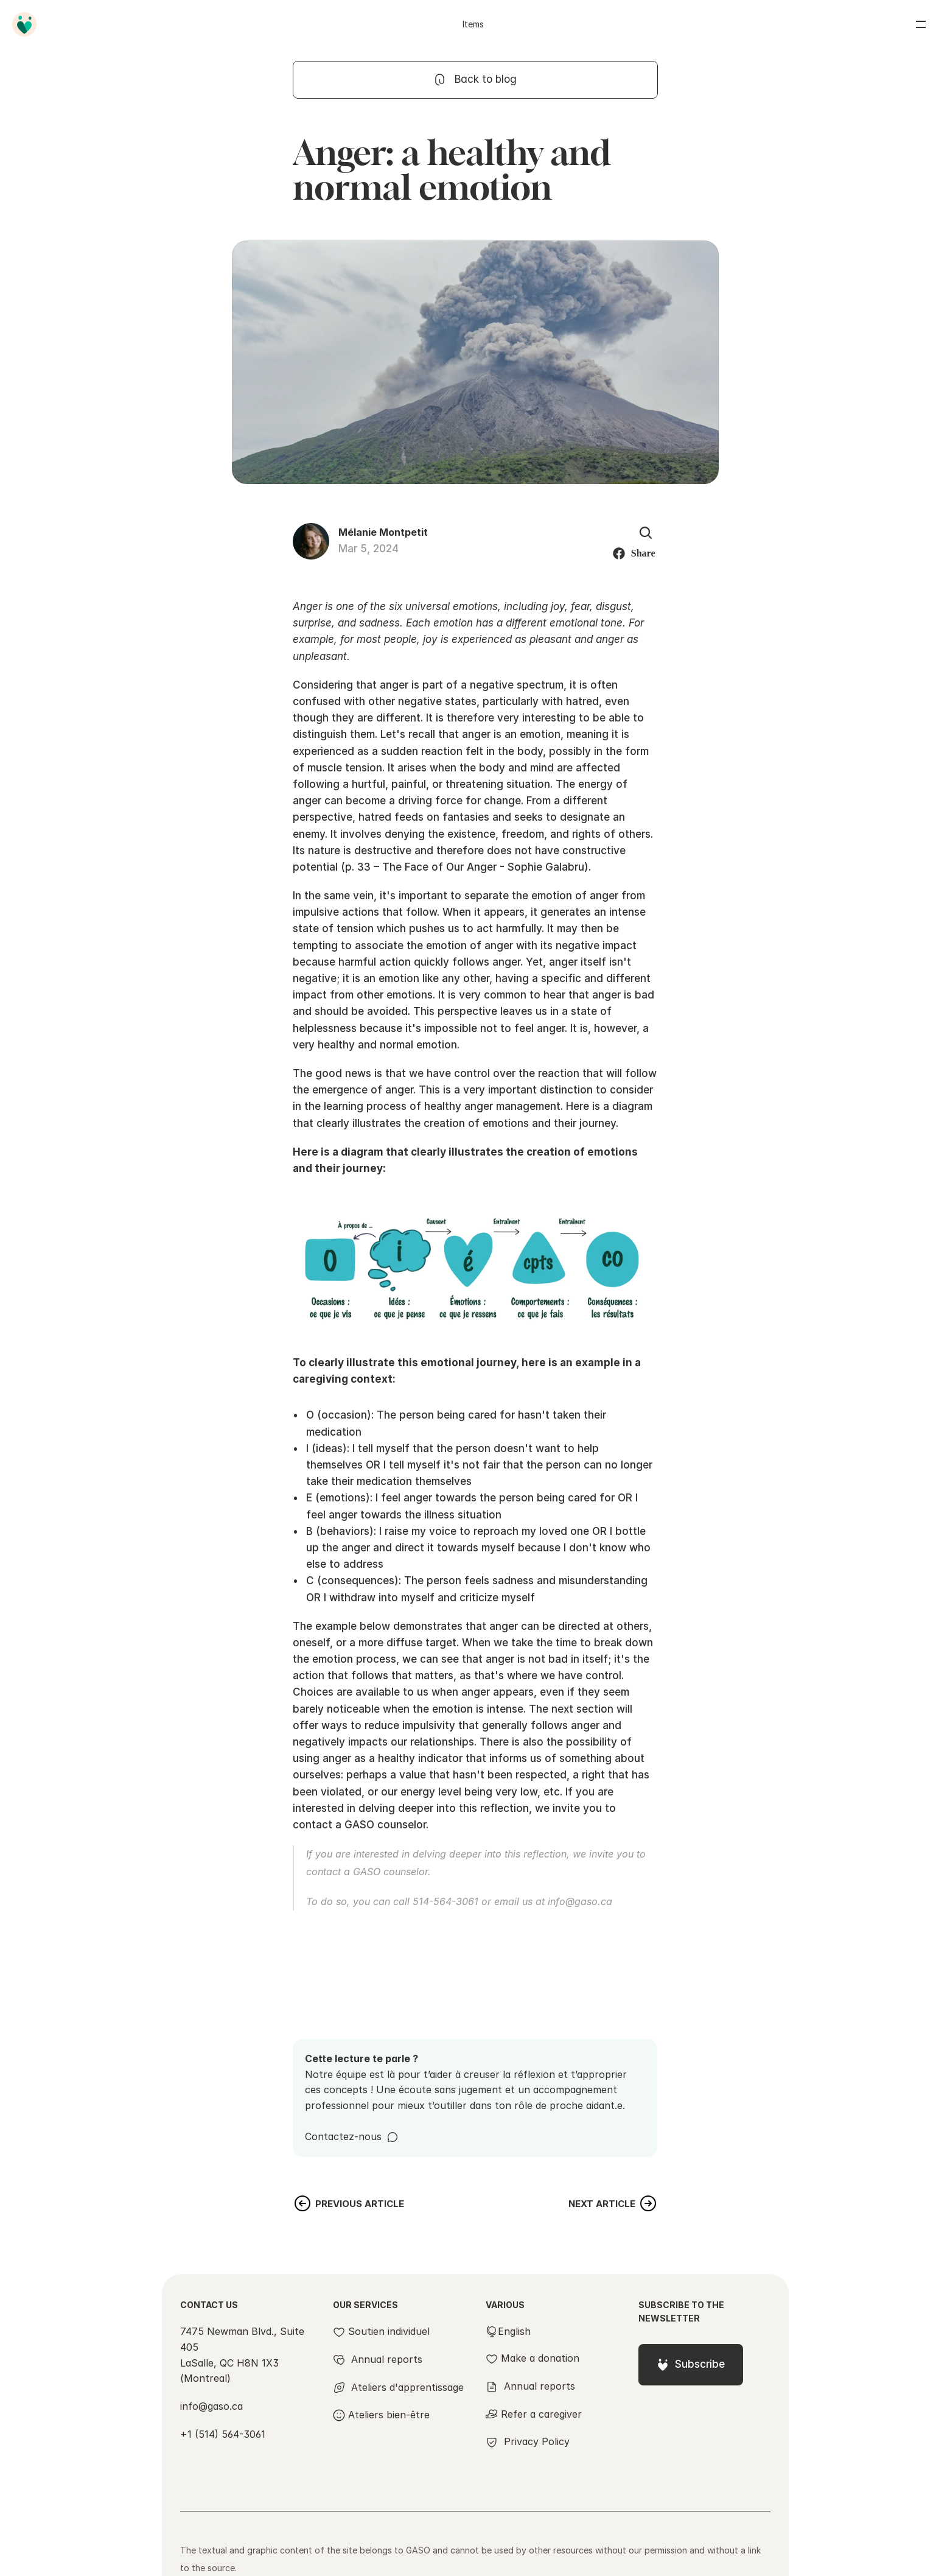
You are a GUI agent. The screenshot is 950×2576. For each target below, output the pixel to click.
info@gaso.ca (580, 1901)
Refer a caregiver (541, 2414)
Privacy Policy (537, 2441)
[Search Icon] (646, 533)
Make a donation (540, 2358)
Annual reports (539, 2386)
